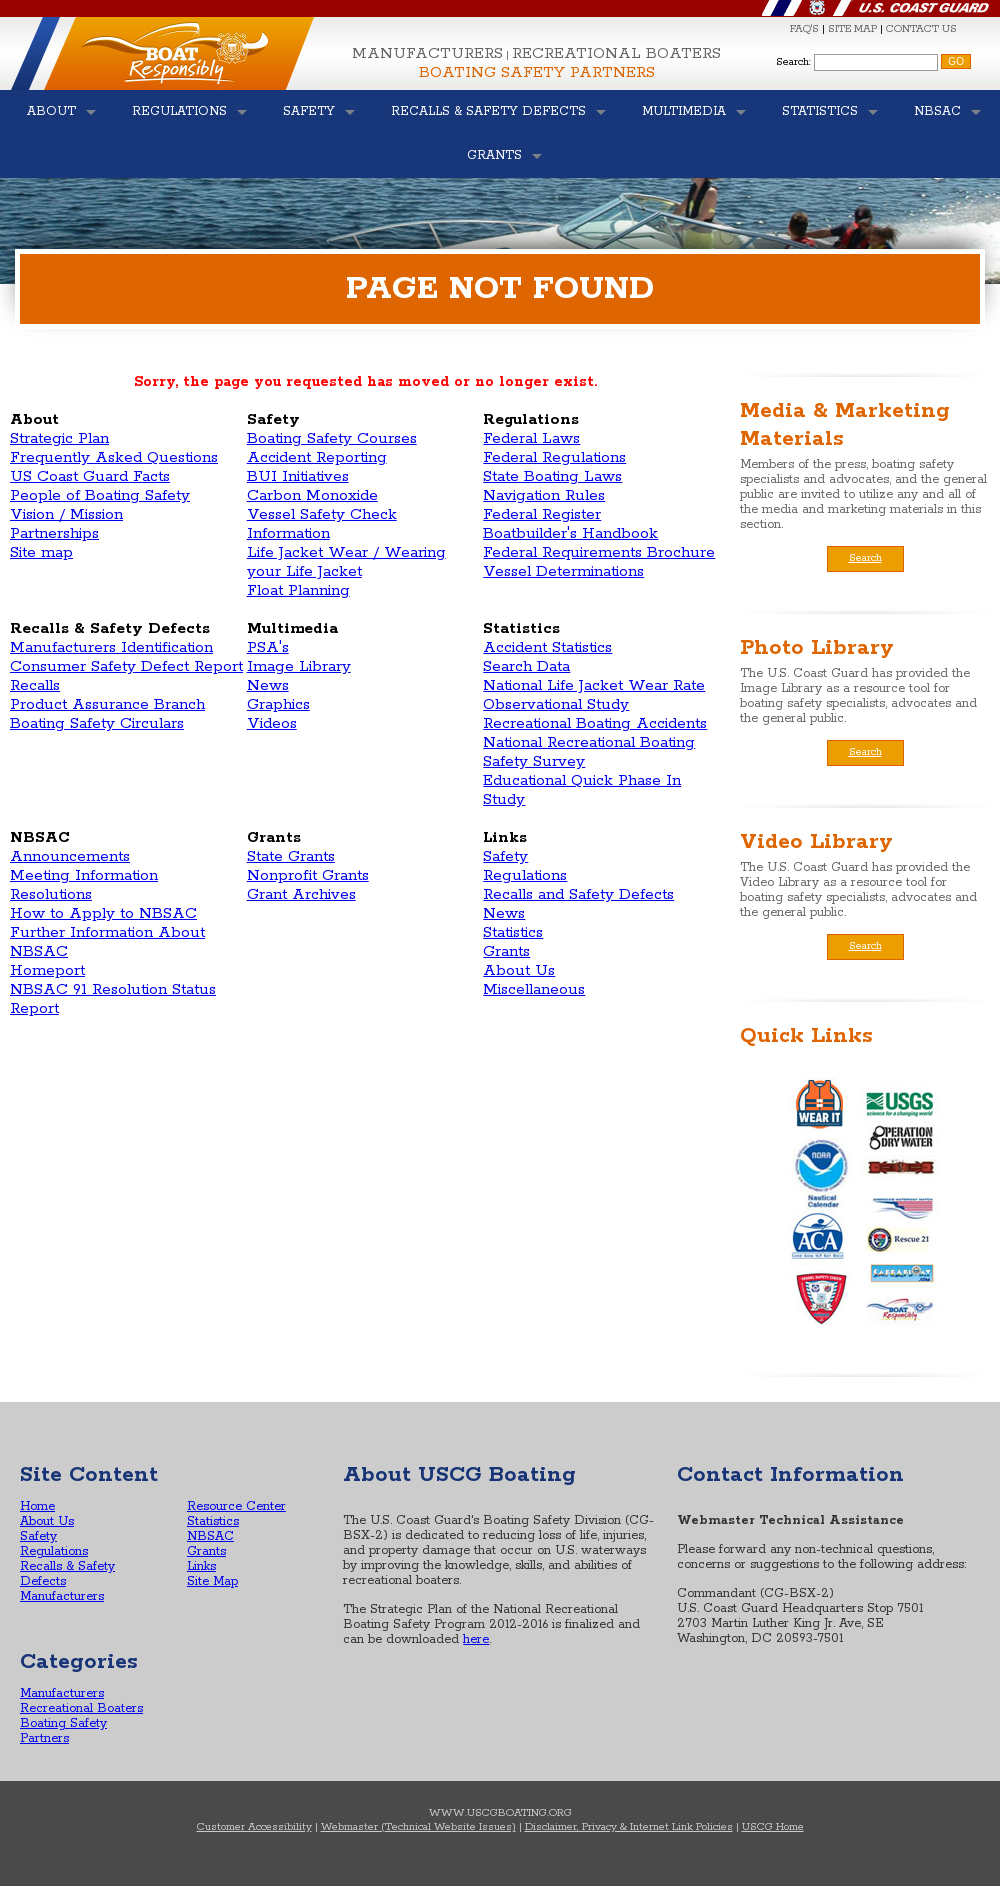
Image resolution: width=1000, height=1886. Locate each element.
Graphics (278, 704)
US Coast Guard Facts (90, 476)
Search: (793, 62)
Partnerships (54, 533)
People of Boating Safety (100, 495)
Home (37, 1506)
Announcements (70, 856)
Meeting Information (84, 875)
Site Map (212, 1581)
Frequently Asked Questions (114, 457)
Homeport (47, 970)
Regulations (525, 875)
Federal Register (542, 514)
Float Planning (298, 590)
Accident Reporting (317, 457)
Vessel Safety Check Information (322, 524)
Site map (41, 552)
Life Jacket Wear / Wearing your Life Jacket (346, 562)
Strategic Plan (59, 438)
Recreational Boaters (616, 53)
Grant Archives (301, 894)
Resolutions (51, 894)
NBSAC (210, 1536)
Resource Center (236, 1506)
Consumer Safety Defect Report (126, 666)
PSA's (268, 647)
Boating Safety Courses (332, 438)
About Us (519, 970)
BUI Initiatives (298, 476)
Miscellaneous (534, 989)
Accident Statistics (547, 647)
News (268, 685)
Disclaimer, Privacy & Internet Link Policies (629, 1827)
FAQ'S (804, 29)
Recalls (35, 685)
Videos (272, 723)
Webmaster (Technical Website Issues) (418, 1827)
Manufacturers (427, 53)
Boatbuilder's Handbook (570, 533)
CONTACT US (921, 29)
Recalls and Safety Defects (578, 894)
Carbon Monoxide (312, 495)
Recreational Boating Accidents (595, 723)
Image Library (299, 666)
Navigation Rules (544, 495)
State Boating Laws (552, 476)
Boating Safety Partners (537, 72)
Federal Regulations (554, 457)
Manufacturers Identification (111, 647)
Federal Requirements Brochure (599, 552)
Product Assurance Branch (107, 704)
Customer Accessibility (254, 1827)
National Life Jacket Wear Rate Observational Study (594, 695)
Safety (505, 856)
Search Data (526, 666)
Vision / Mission (66, 514)
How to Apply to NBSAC (103, 913)
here (476, 1639)
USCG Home (773, 1827)
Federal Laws (531, 438)
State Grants (291, 856)
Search (865, 558)
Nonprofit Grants (308, 875)
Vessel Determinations (563, 571)
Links (201, 1566)
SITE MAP (852, 29)
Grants (506, 951)
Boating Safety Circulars (97, 723)
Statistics (513, 932)
